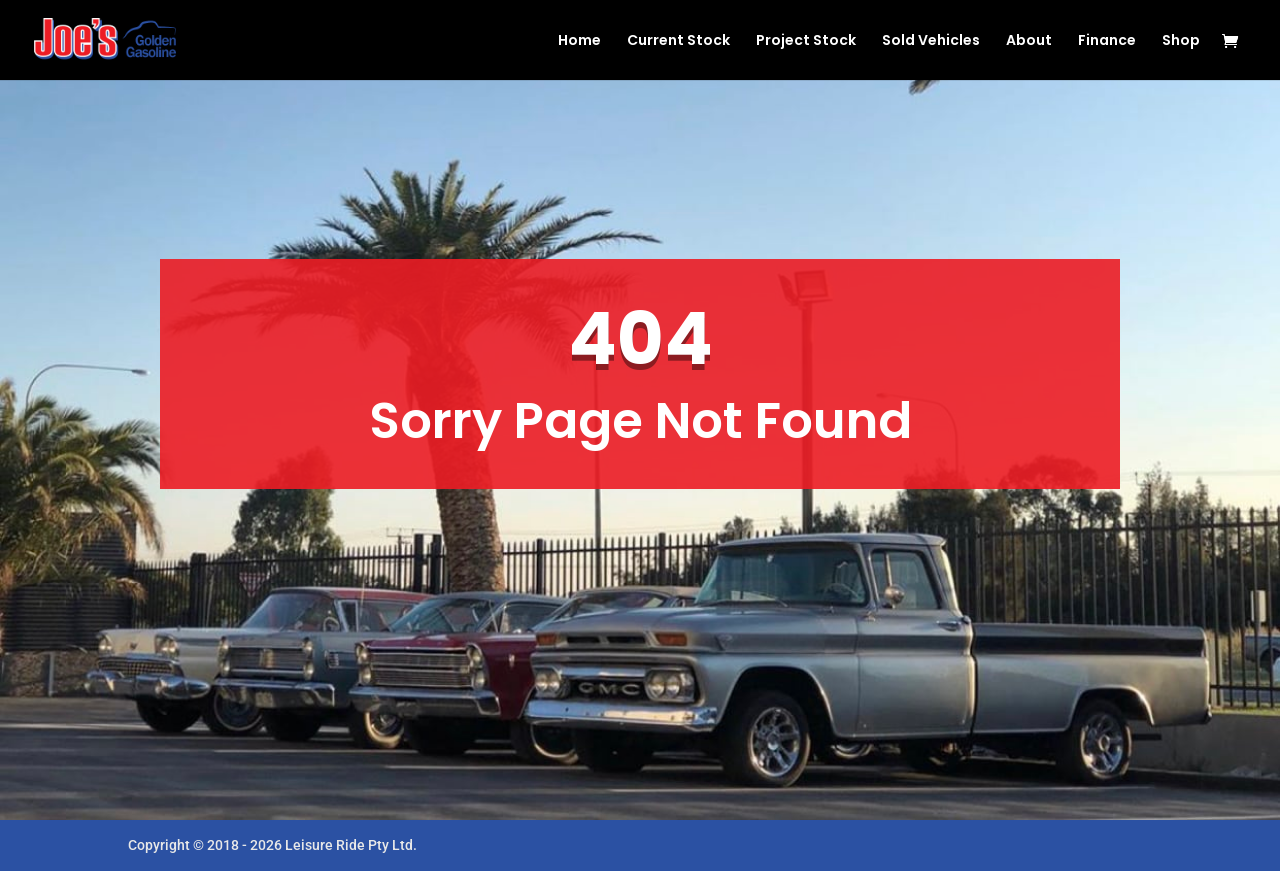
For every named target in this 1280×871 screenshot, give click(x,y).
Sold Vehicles (931, 41)
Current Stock (678, 41)
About (1029, 41)
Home (579, 41)
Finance (1107, 41)
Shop (1181, 41)
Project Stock (806, 41)
